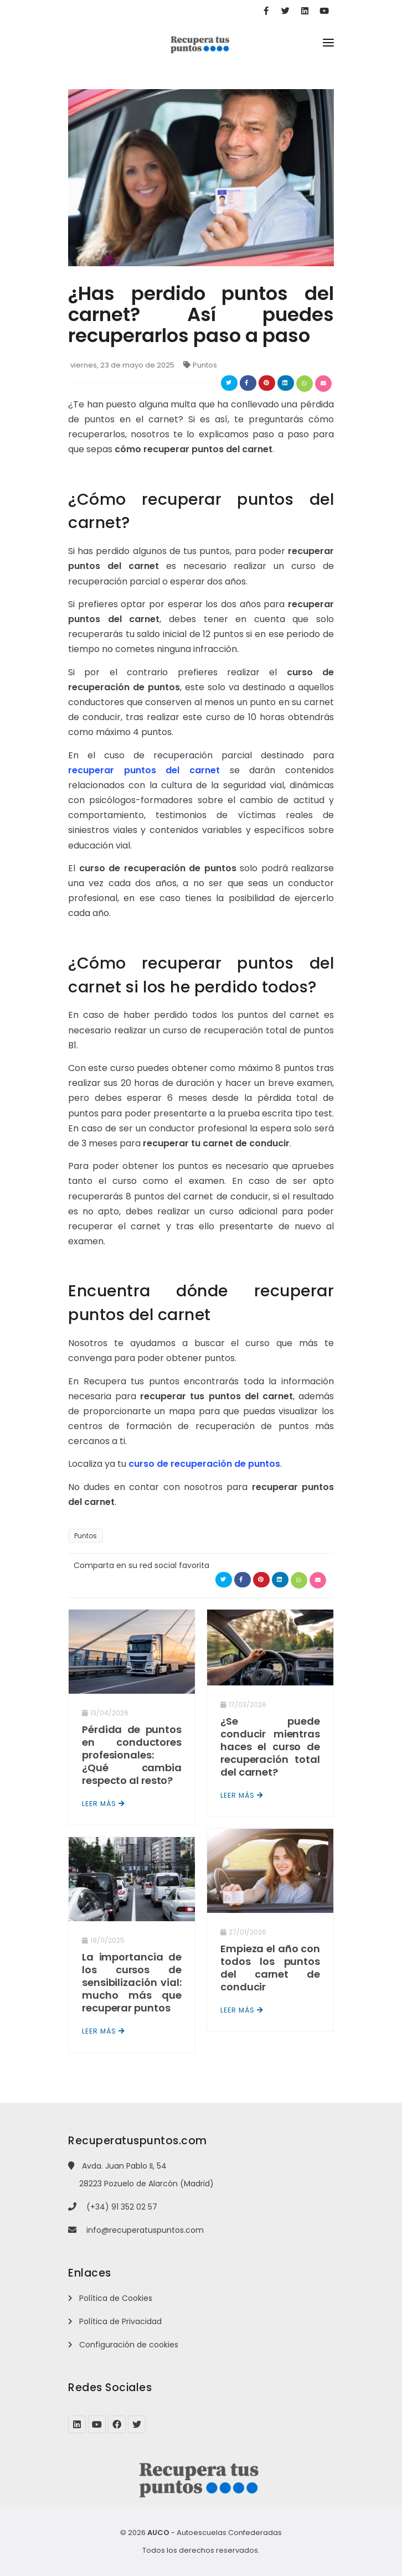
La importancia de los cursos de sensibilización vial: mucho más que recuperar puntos (132, 1982)
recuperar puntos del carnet (144, 770)
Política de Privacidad (120, 2321)
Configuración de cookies (128, 2344)
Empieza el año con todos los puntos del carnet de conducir (270, 1968)
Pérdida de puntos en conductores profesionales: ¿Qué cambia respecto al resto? (132, 1754)
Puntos (205, 365)
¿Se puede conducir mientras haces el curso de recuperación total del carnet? (270, 1746)
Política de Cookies (115, 2298)
